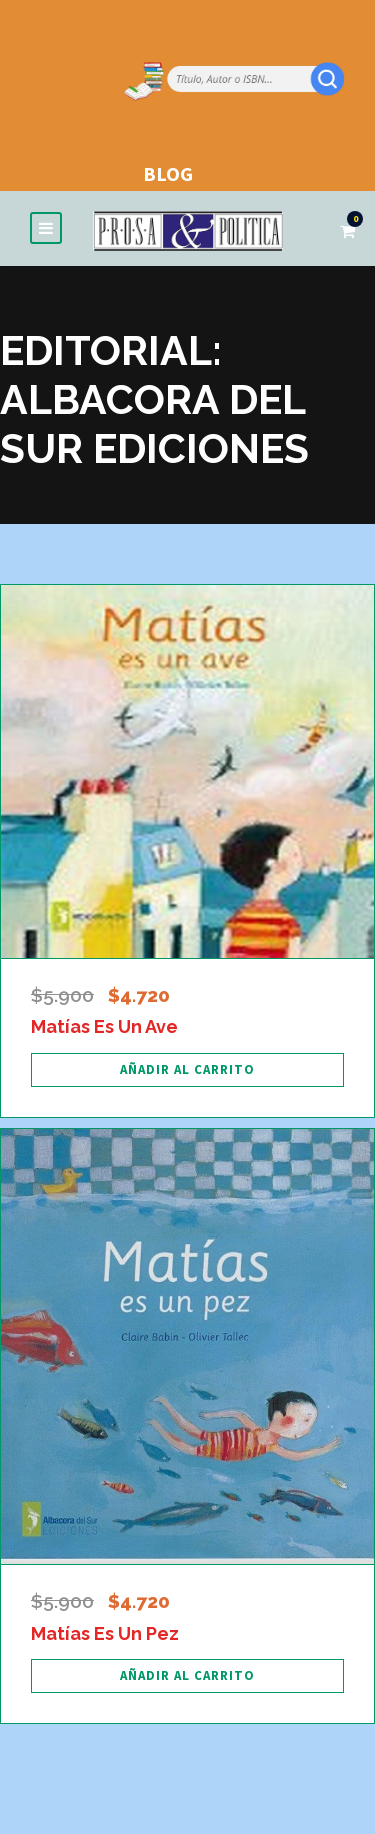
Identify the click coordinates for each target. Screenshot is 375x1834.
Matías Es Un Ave (104, 1026)
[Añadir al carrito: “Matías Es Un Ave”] (187, 1070)
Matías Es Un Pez (105, 1633)
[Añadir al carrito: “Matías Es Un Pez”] (187, 1676)
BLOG (168, 173)
